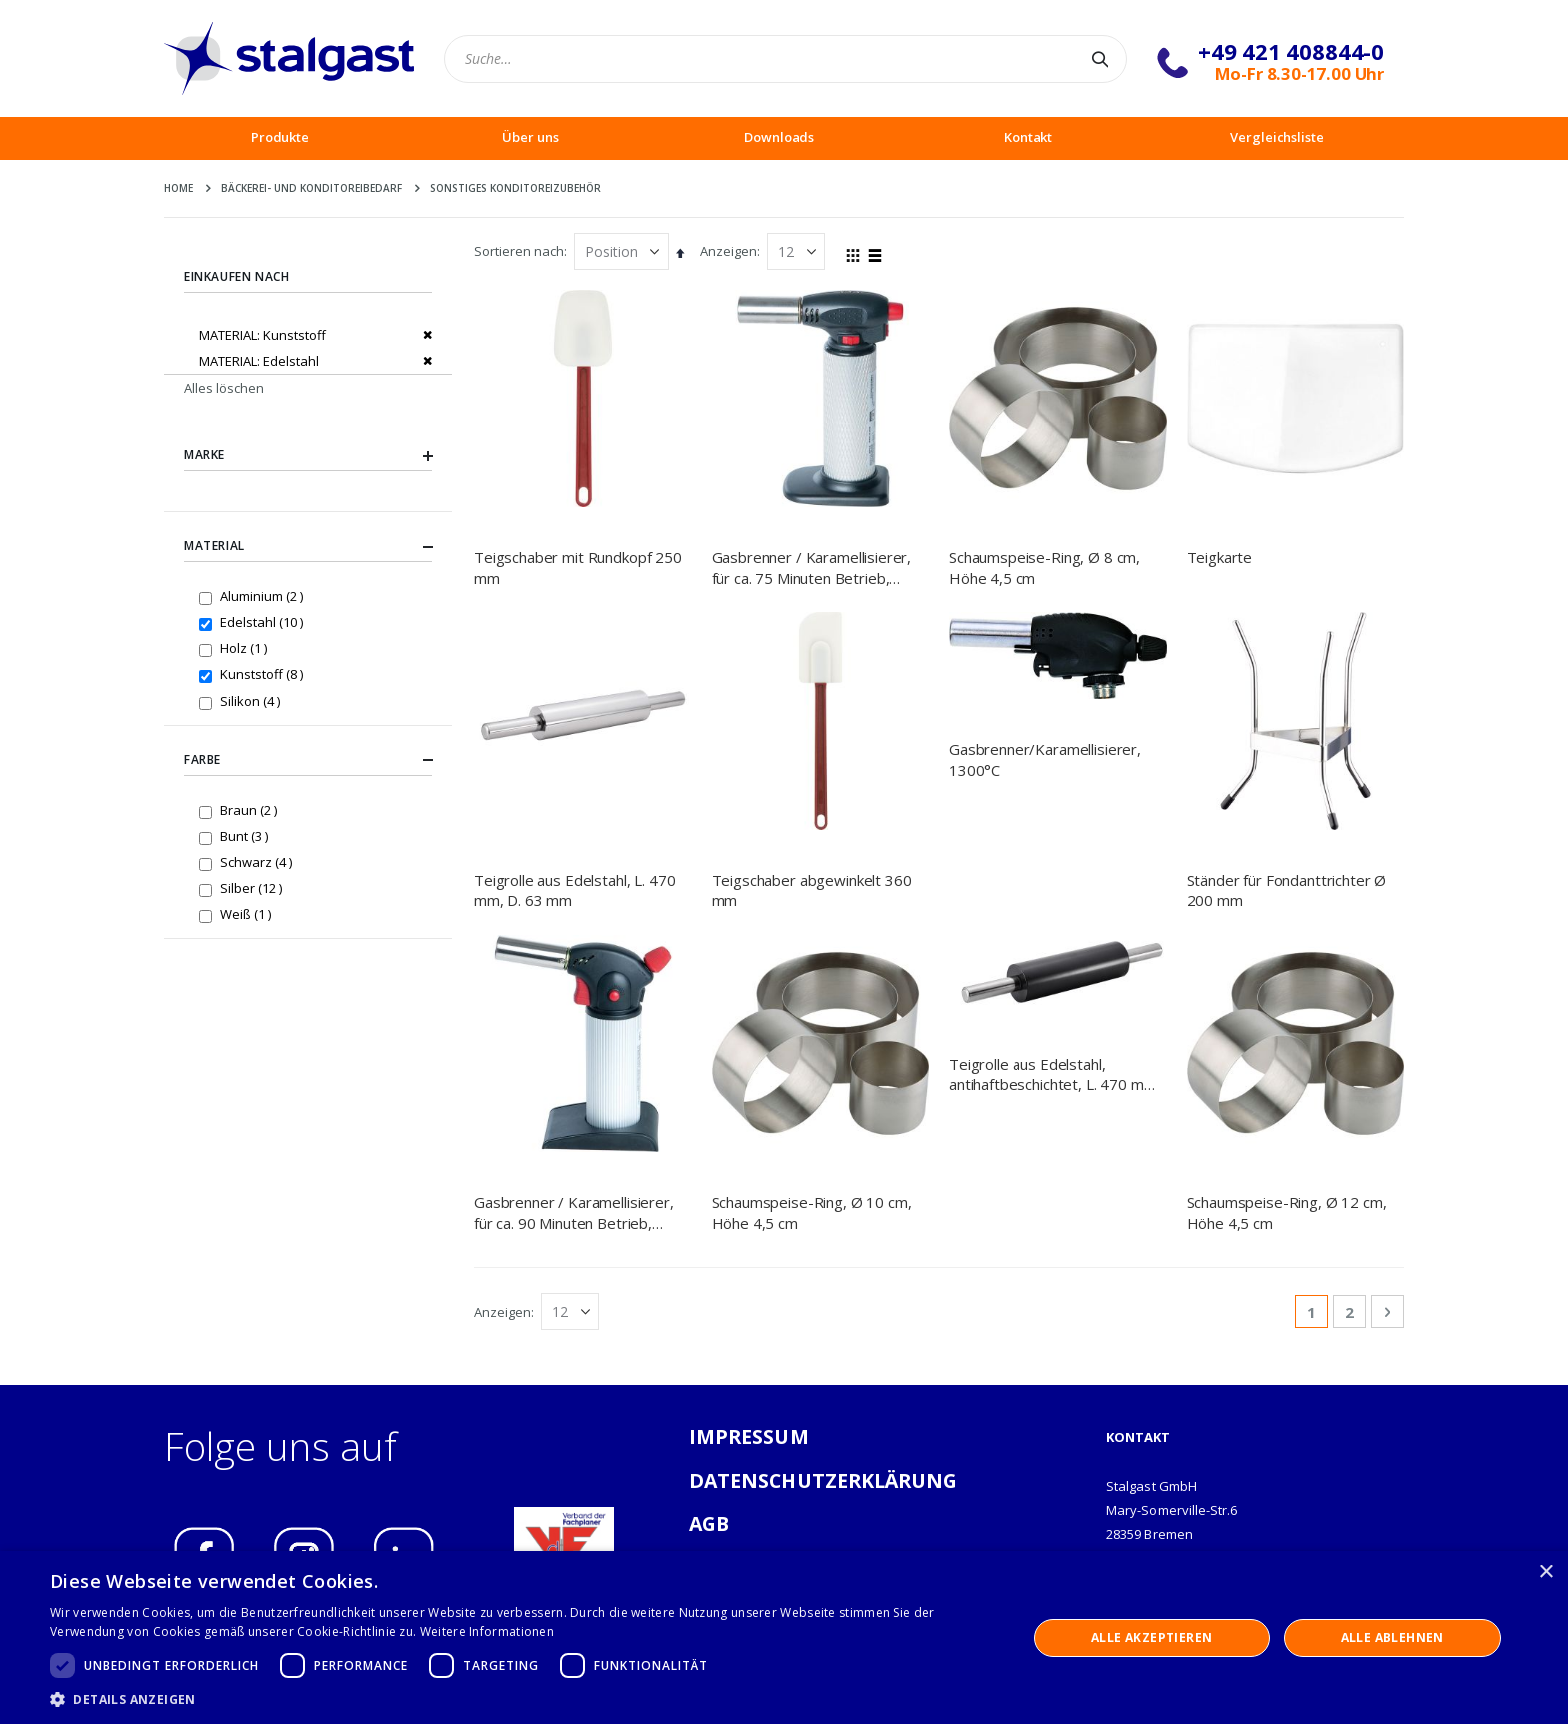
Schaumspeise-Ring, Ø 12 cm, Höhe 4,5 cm (1287, 1015)
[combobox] (785, 59)
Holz (246, 647)
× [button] (1545, 1572)
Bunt (246, 835)
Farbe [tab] (308, 760)
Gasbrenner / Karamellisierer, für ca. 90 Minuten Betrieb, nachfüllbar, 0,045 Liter (574, 1015)
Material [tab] (308, 547)
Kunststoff (264, 673)
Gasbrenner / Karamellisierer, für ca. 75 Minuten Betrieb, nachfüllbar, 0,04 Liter (812, 567)
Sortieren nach (519, 251)
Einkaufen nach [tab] (236, 276)
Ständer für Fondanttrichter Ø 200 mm (1287, 890)
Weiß (248, 913)
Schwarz (258, 861)
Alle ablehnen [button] (1392, 1637)
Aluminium (264, 595)
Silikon (252, 700)
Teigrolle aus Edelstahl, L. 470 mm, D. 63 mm (574, 890)
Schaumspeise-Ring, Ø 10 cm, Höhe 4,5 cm (812, 1015)
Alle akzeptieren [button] (1151, 1637)
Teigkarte (1220, 557)
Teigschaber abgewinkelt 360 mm (812, 890)
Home (178, 188)
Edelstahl (264, 621)
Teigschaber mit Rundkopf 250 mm (578, 567)
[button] (524, 1699)
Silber (253, 887)
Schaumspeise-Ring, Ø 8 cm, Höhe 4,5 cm (1044, 567)
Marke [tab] (308, 456)
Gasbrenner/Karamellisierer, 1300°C (1045, 759)
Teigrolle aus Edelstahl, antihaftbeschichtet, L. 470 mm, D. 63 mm (1054, 1015)
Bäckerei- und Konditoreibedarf (311, 188)
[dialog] (784, 1637)
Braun (251, 809)
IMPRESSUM (749, 1239)
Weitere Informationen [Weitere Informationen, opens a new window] (487, 1631)
